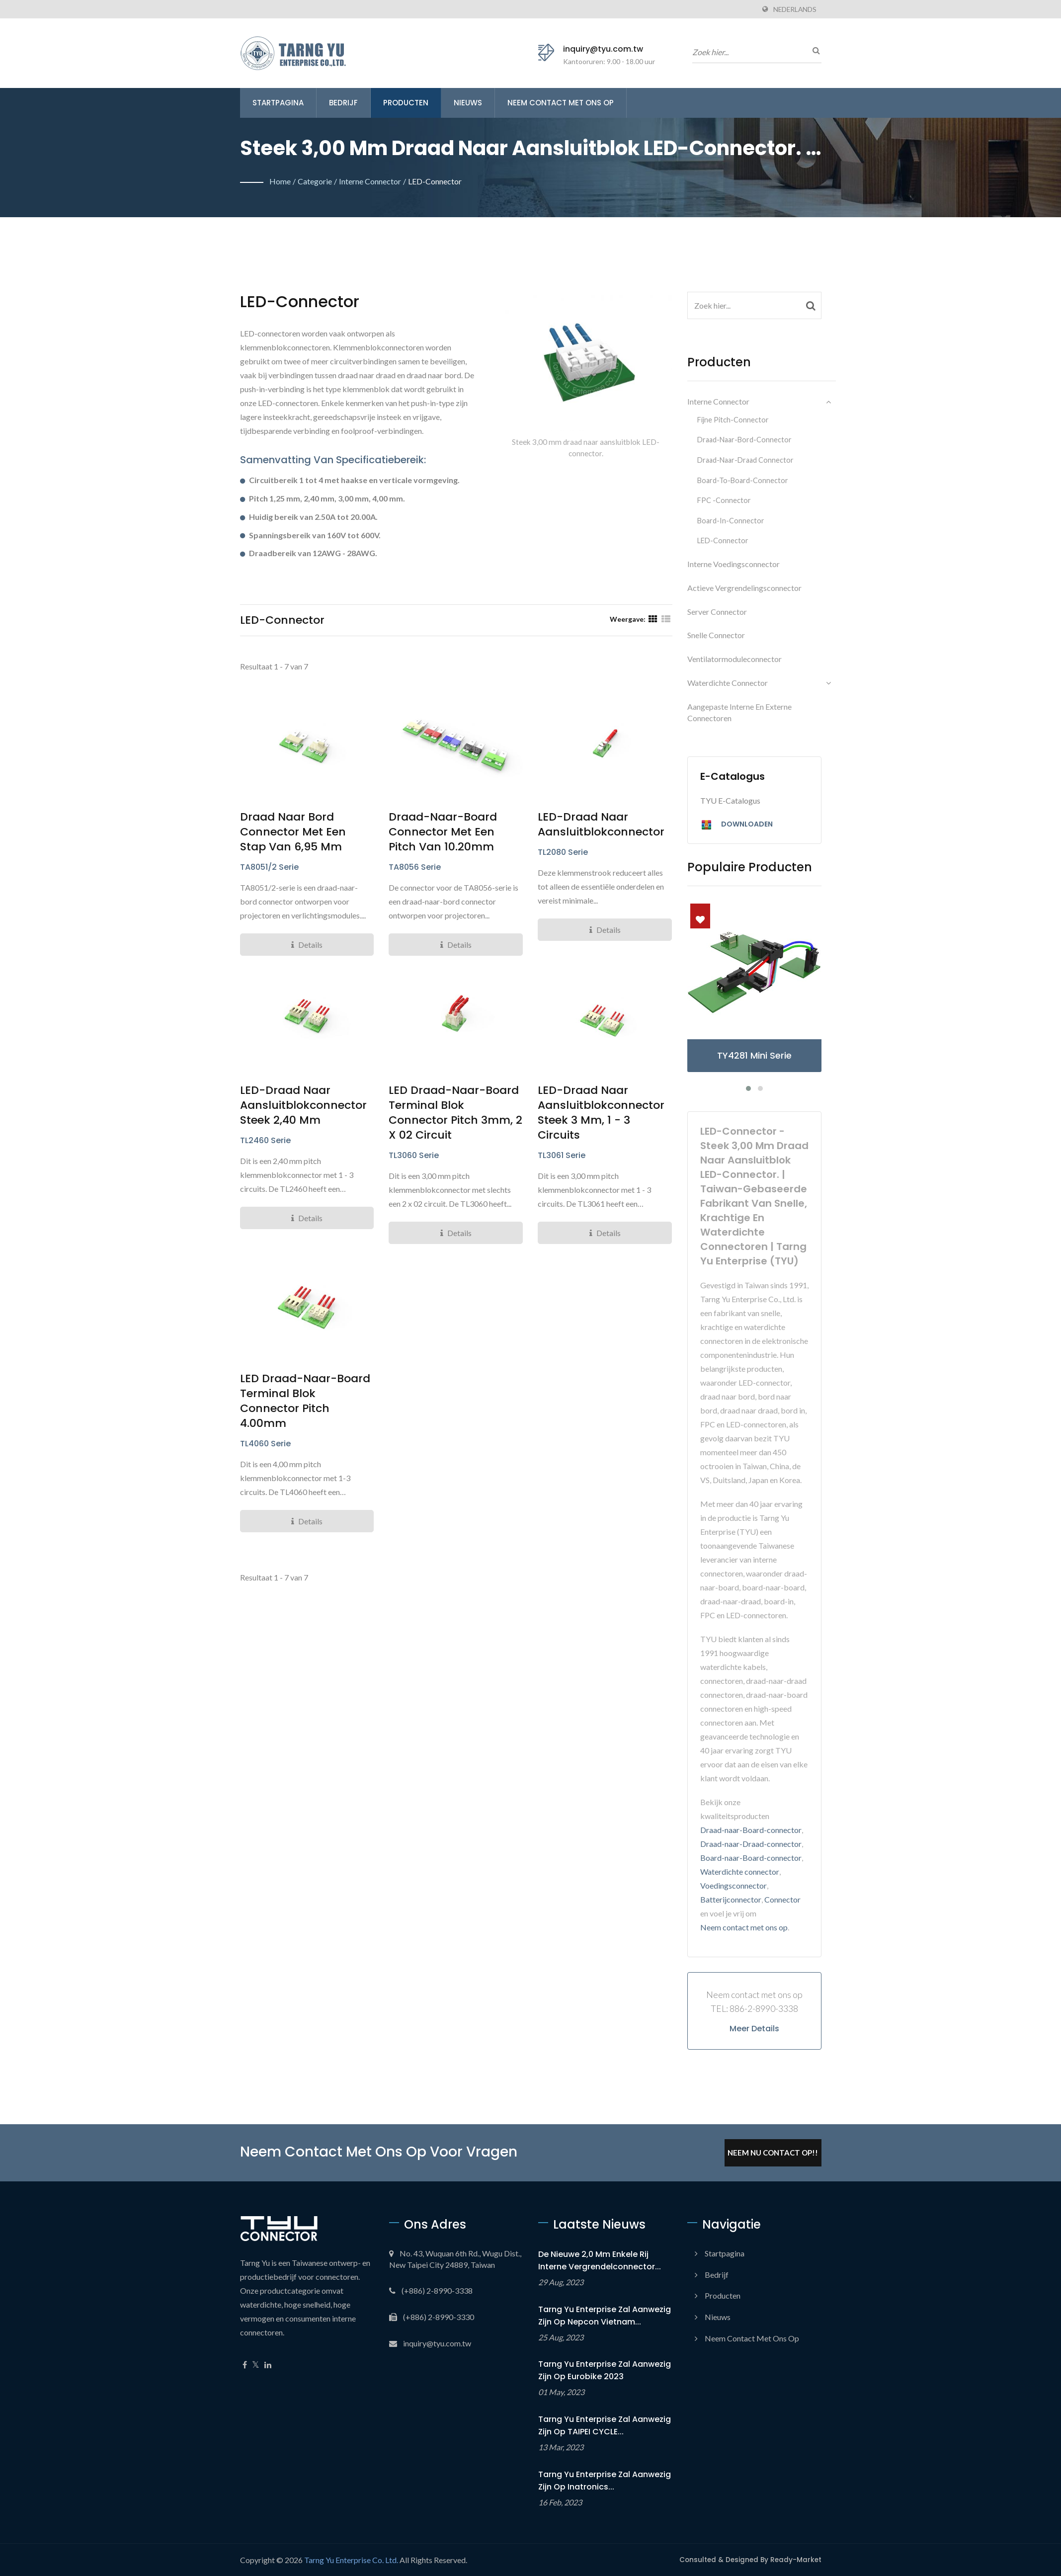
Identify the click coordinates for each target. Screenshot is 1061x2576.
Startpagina (278, 102)
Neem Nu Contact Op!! (773, 2152)
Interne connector (370, 181)
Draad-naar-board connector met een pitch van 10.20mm (443, 832)
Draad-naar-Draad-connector (751, 1843)
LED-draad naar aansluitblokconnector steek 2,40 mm (303, 1105)
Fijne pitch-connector (733, 419)
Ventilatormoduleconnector (734, 659)
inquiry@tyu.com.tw (603, 49)
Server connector (717, 611)
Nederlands (794, 9)
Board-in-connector (730, 520)
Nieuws (468, 102)
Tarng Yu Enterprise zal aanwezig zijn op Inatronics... (604, 2481)
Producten (405, 102)
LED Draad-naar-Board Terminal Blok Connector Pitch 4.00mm (305, 1401)
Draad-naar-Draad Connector (745, 460)
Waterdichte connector (727, 682)
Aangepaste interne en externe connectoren (739, 712)
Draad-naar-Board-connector (751, 1829)
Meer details (754, 2028)
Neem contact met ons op (560, 102)
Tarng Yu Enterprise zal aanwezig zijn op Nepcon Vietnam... (604, 2315)
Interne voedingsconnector (733, 564)
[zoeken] (814, 50)
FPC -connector (724, 500)
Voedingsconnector (733, 1885)
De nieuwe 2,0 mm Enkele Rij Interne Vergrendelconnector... (599, 2260)
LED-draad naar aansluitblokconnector (601, 824)
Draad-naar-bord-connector (744, 439)
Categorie (315, 181)
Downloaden (736, 825)
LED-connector (435, 181)
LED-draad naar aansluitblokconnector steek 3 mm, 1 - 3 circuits (601, 1113)
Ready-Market (795, 2560)
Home (280, 181)
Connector (782, 1899)
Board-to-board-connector (742, 480)
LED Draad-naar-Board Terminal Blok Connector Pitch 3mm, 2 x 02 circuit (455, 1113)
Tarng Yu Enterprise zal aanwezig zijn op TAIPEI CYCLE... (604, 2425)
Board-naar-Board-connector (751, 1857)
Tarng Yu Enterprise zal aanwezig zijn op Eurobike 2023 (604, 2370)
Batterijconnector (730, 1899)
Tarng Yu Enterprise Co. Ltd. (351, 2560)
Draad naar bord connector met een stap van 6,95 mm (293, 832)
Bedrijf (343, 102)
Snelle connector (716, 635)
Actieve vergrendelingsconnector (744, 587)
